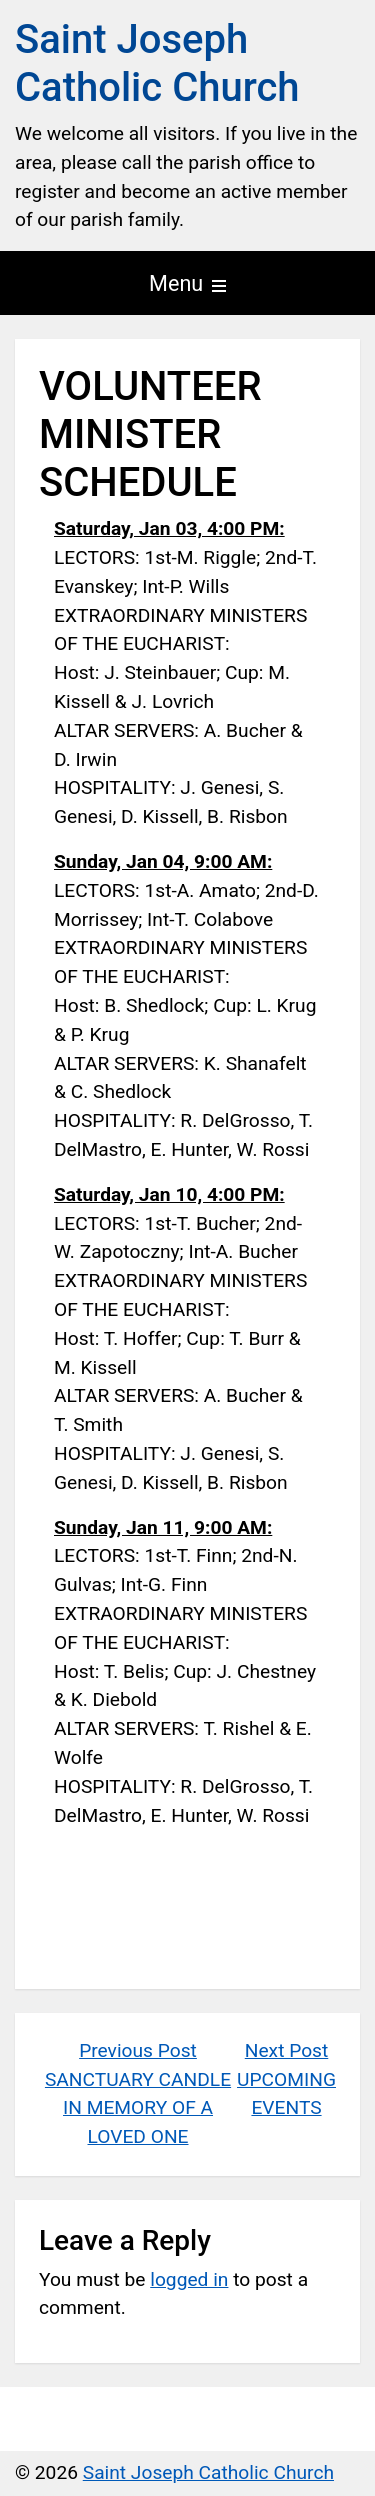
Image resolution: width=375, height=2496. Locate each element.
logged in (189, 2279)
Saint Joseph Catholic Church (157, 63)
